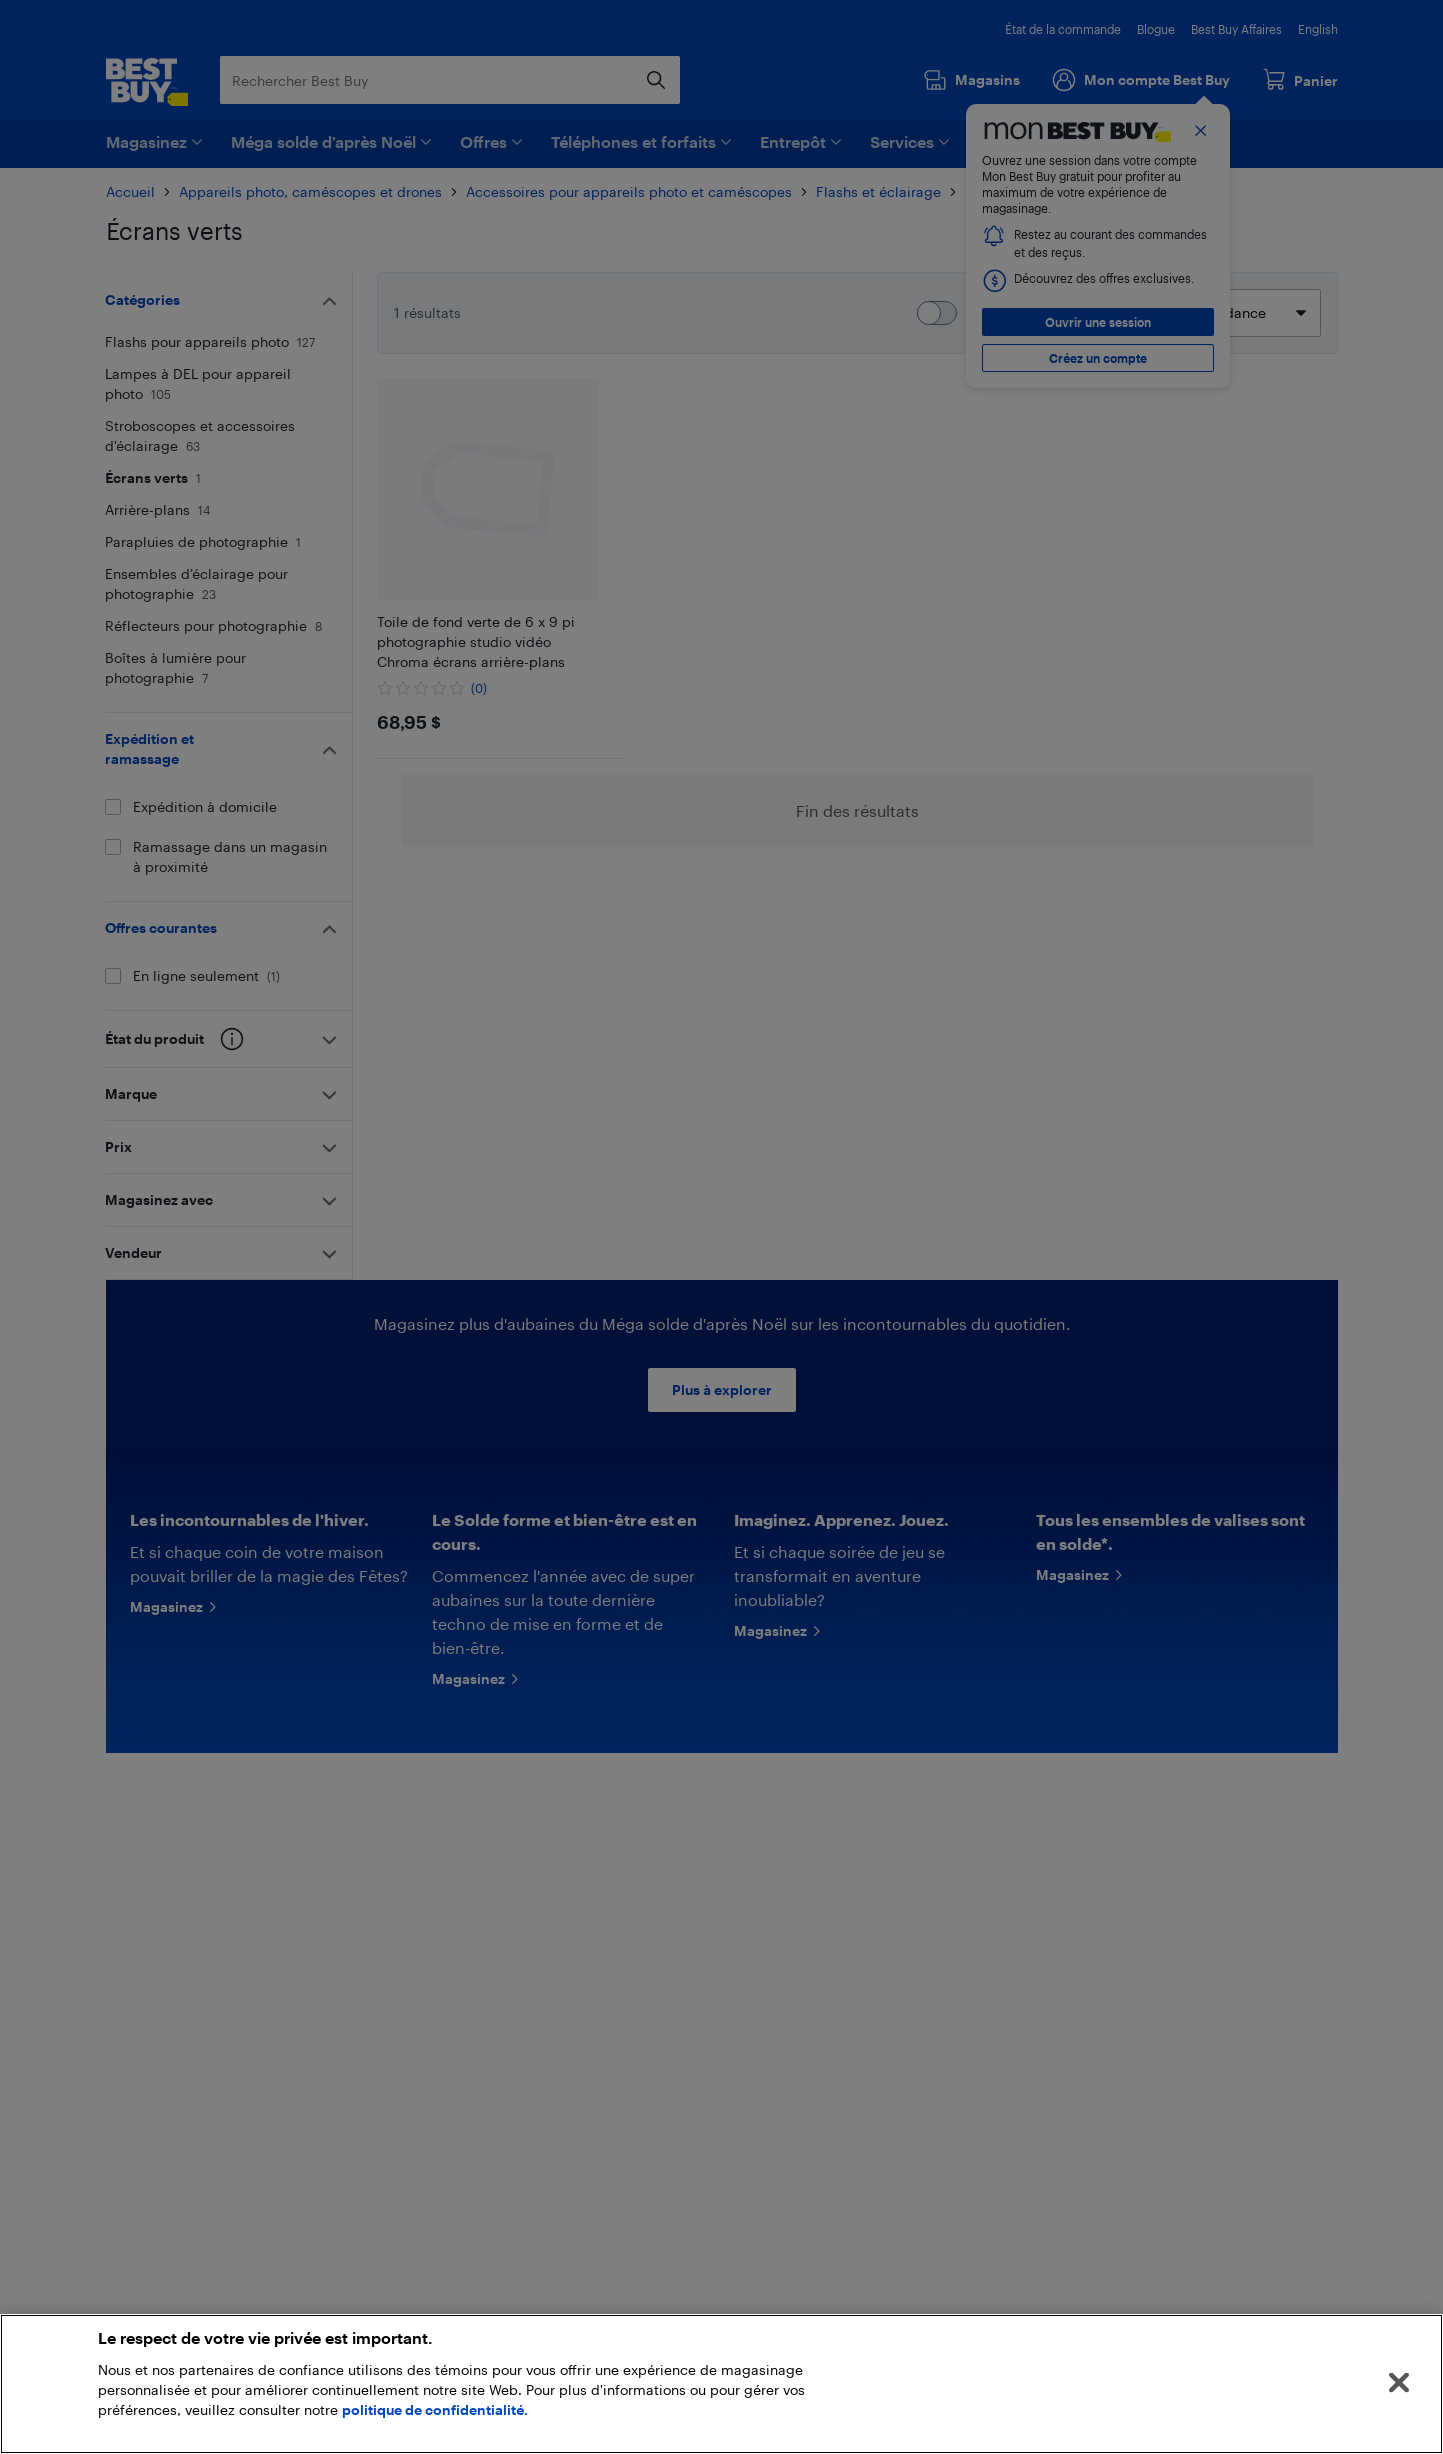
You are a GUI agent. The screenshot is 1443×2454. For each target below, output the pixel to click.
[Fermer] (1399, 2383)
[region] (721, 2384)
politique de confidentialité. (435, 2409)
